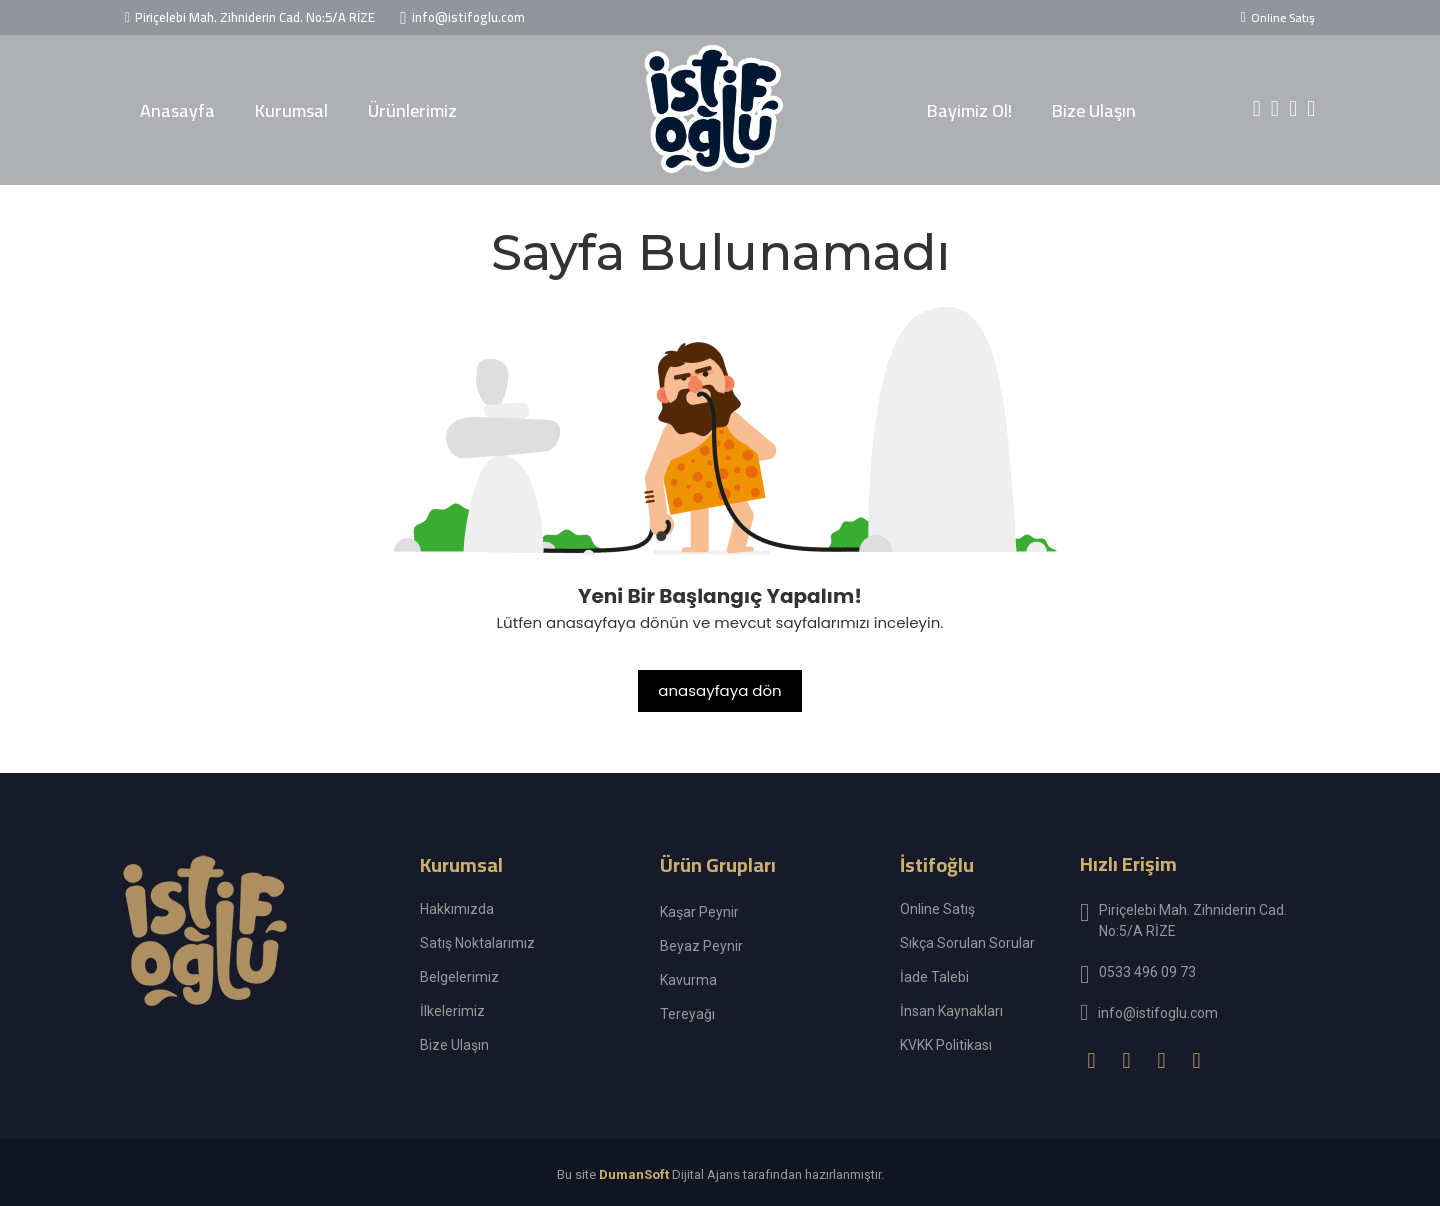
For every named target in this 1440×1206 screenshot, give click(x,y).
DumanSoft (634, 1175)
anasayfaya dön (719, 690)
